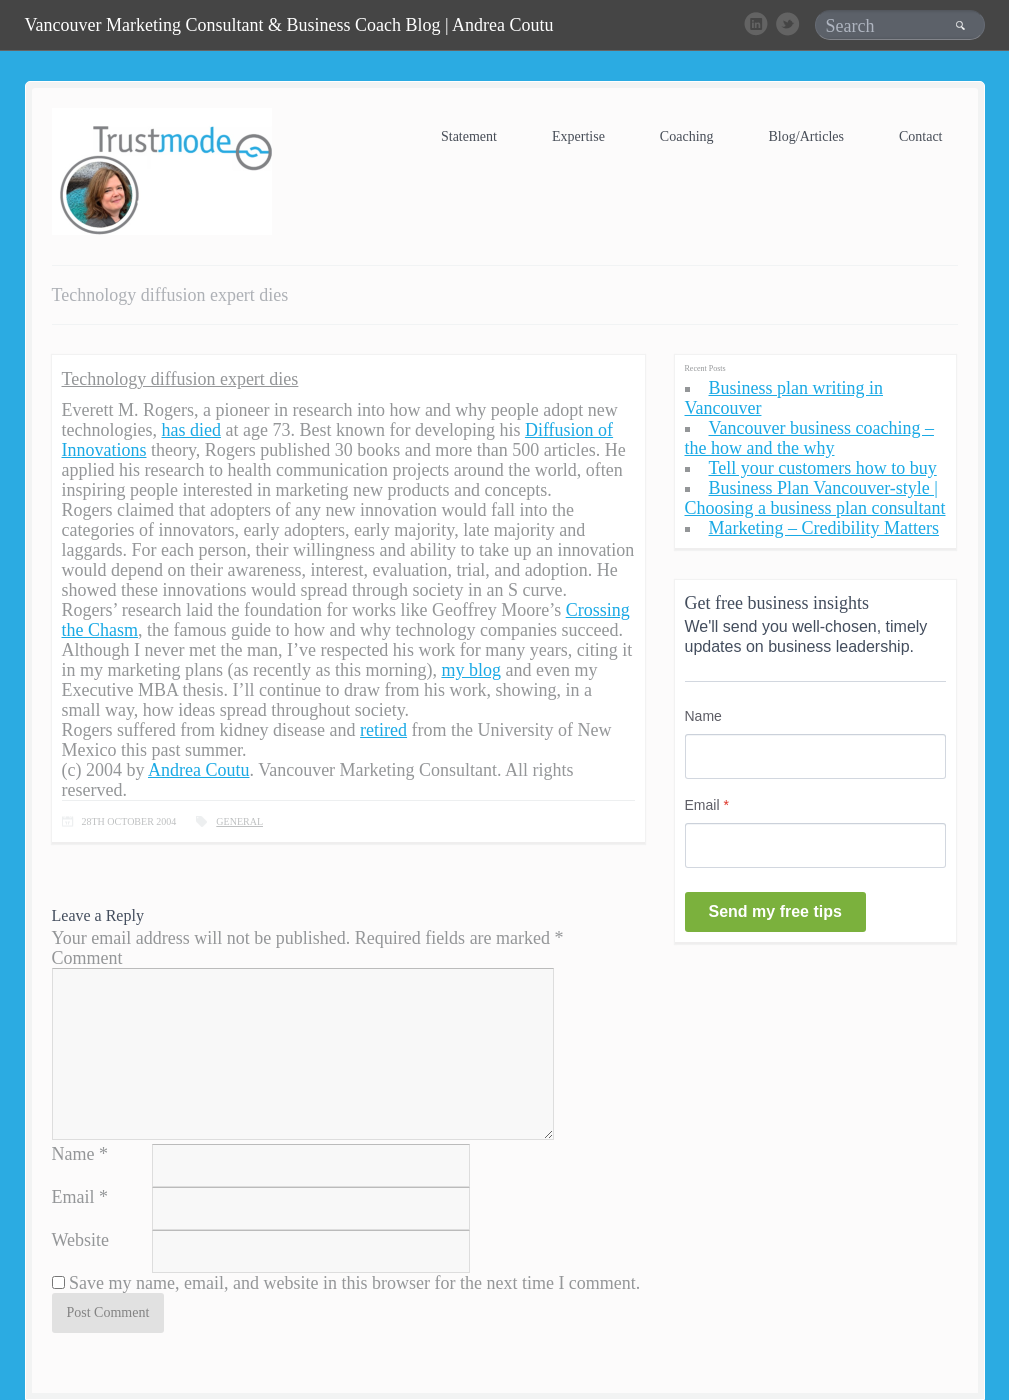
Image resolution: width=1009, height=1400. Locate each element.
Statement (469, 136)
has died (190, 430)
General (239, 821)
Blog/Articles (806, 136)
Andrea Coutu (198, 770)
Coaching (687, 136)
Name (73, 1154)
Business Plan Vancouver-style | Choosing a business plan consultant (815, 498)
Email (73, 1197)
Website (81, 1240)
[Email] (815, 845)
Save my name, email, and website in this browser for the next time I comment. (354, 1283)
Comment (87, 958)
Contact (921, 136)
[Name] (815, 756)
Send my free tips (775, 911)
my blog (471, 670)
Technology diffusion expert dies (180, 379)
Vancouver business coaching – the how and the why (809, 438)
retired (383, 730)
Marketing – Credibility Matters (824, 528)
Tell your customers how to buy (823, 468)
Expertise (578, 136)
